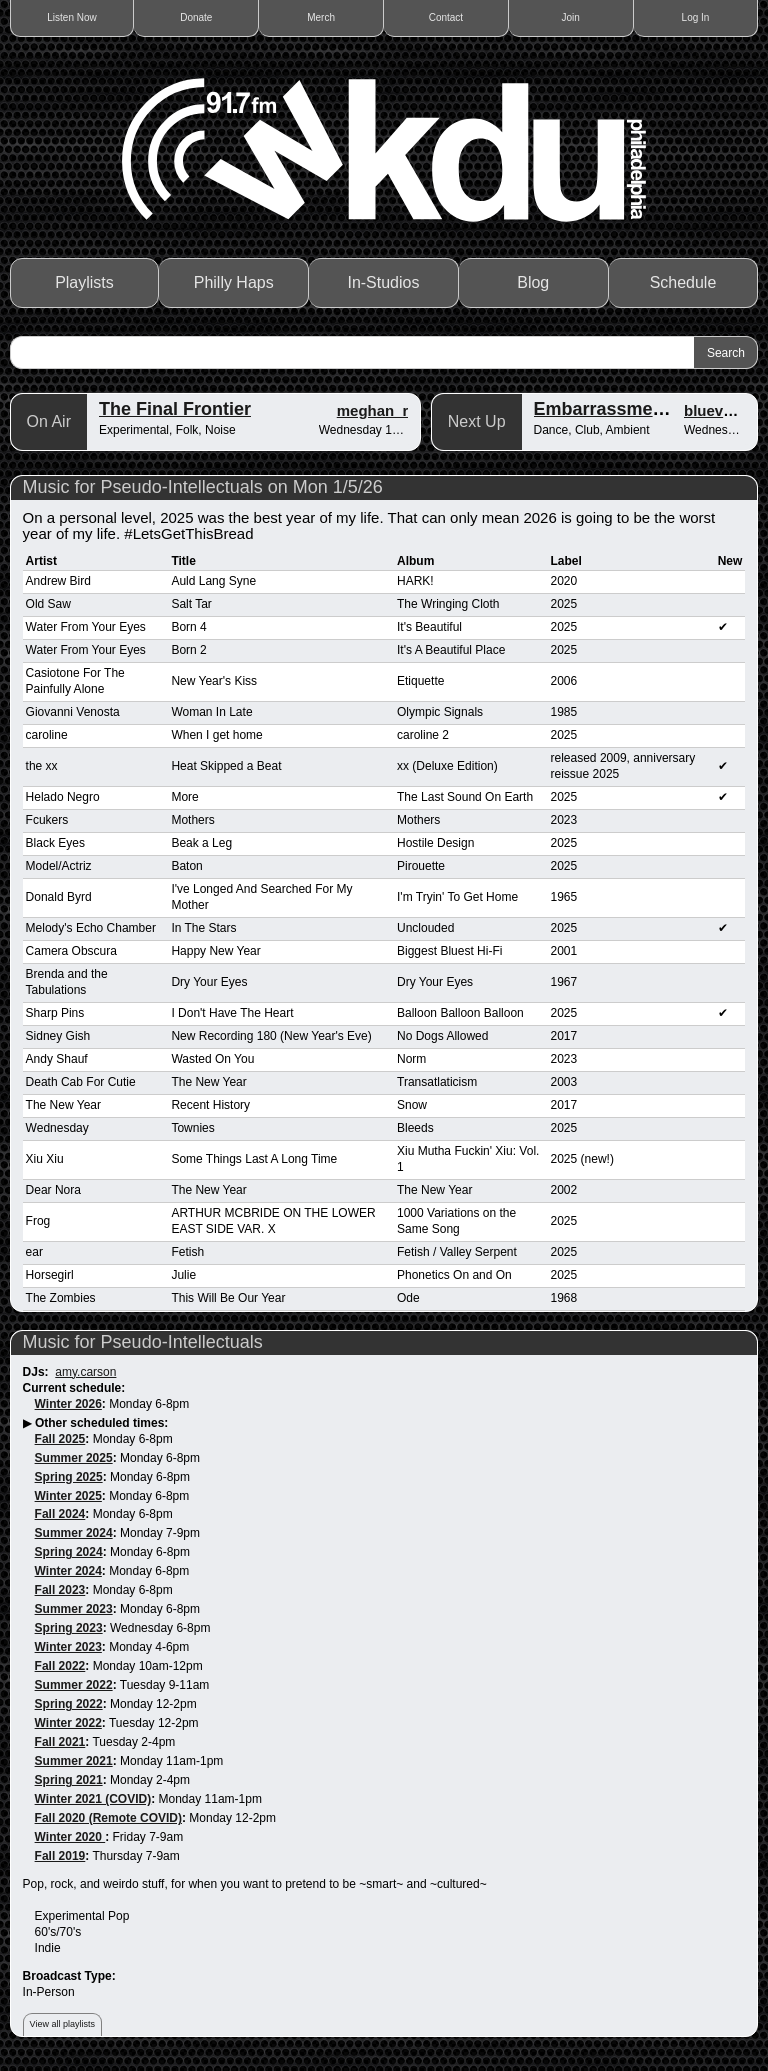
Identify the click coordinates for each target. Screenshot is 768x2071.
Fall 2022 (60, 1666)
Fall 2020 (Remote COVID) (108, 1818)
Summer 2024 (74, 1533)
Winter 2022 (68, 1723)
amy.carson (85, 1372)
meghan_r (373, 410)
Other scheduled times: (101, 1423)
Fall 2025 (60, 1439)
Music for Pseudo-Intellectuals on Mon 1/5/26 (203, 487)
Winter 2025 (68, 1496)
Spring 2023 (69, 1628)
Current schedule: (74, 1388)
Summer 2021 (74, 1761)
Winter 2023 (68, 1647)
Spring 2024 (69, 1552)
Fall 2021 (60, 1742)
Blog (533, 282)
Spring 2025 (69, 1477)
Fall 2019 (60, 1856)
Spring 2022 (69, 1704)
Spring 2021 (69, 1780)
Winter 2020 (70, 1837)
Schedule (683, 282)
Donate (196, 17)
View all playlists (62, 2024)
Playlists (84, 282)
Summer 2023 (74, 1609)
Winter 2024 (68, 1571)
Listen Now (71, 17)
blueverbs (719, 410)
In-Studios (383, 282)
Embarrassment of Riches (645, 409)
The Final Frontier (175, 409)
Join (571, 17)
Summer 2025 (74, 1458)
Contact (446, 17)
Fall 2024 (60, 1514)
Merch (321, 17)
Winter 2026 (68, 1404)
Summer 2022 (74, 1685)
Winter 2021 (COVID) (93, 1799)
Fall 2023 (60, 1590)
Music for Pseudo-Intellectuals (143, 1342)
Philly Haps (234, 282)
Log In (696, 17)
